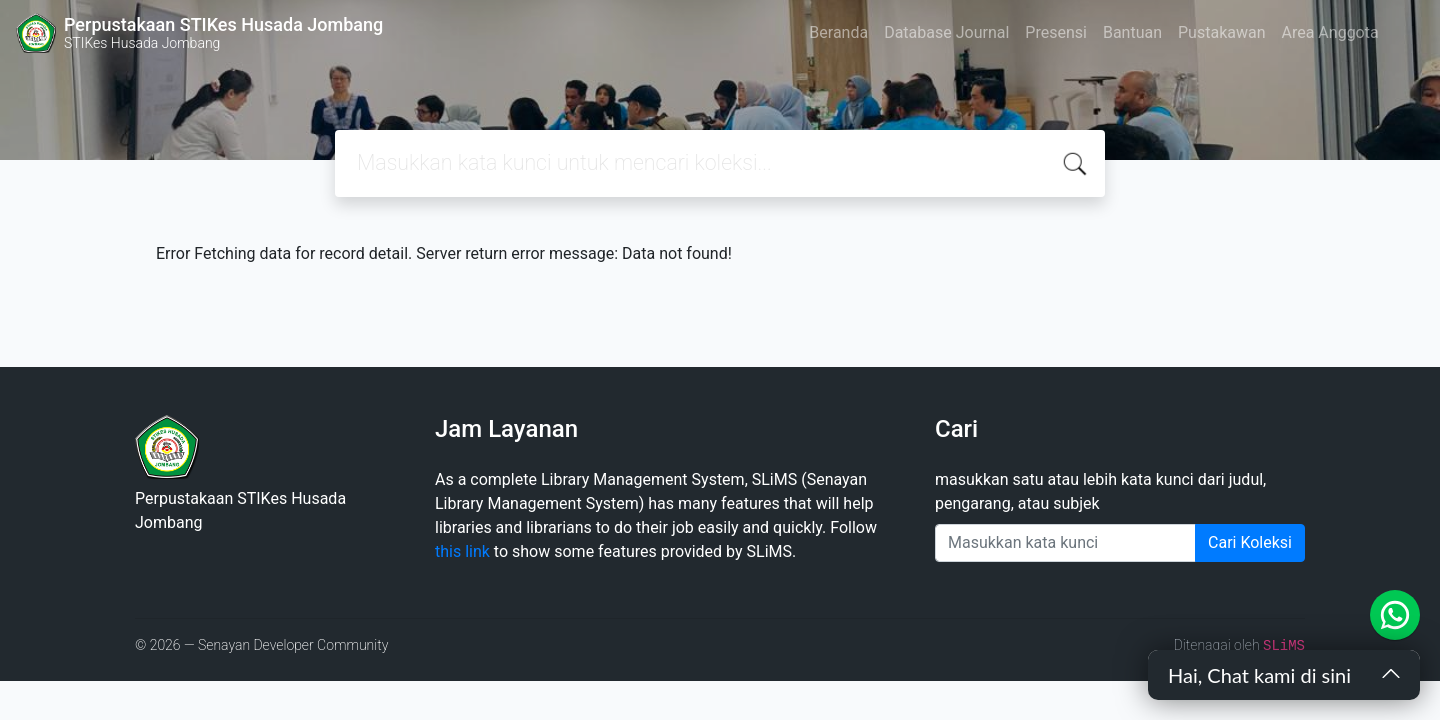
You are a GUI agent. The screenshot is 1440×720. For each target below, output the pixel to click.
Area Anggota (1330, 32)
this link (462, 551)
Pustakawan (1221, 32)
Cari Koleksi (1250, 542)
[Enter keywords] (1065, 543)
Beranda (838, 32)
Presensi (1056, 32)
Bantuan (1132, 32)
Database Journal (946, 32)
